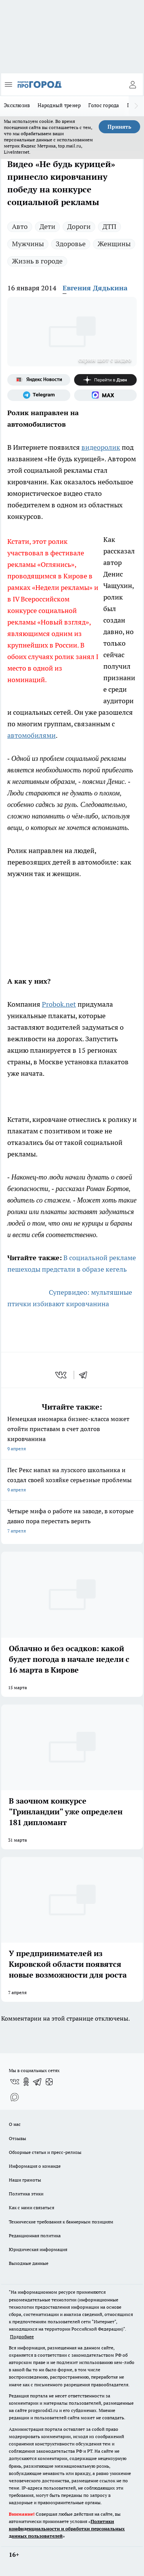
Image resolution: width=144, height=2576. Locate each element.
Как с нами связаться (31, 2207)
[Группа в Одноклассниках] (26, 2081)
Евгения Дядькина (95, 287)
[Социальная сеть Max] (105, 395)
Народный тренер (59, 105)
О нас (15, 2124)
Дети (47, 226)
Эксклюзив (17, 105)
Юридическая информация (38, 2249)
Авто (20, 226)
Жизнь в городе (37, 261)
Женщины (114, 243)
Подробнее (22, 2336)
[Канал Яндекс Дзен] (105, 380)
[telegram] (85, 1375)
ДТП (109, 226)
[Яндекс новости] (38, 380)
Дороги (79, 226)
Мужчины (28, 243)
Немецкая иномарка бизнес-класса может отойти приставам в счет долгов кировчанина (72, 1434)
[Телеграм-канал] (38, 395)
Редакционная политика (35, 2235)
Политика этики (26, 2194)
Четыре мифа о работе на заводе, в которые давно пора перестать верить (72, 1521)
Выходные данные (28, 2263)
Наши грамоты (25, 2180)
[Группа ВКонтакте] (14, 2081)
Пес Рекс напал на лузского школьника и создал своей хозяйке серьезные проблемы (72, 1480)
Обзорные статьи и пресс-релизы (45, 2152)
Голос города (103, 105)
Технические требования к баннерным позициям (61, 2222)
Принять (119, 126)
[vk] (61, 1375)
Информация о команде (35, 2166)
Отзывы (17, 2138)
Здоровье (71, 243)
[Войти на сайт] (132, 84)
